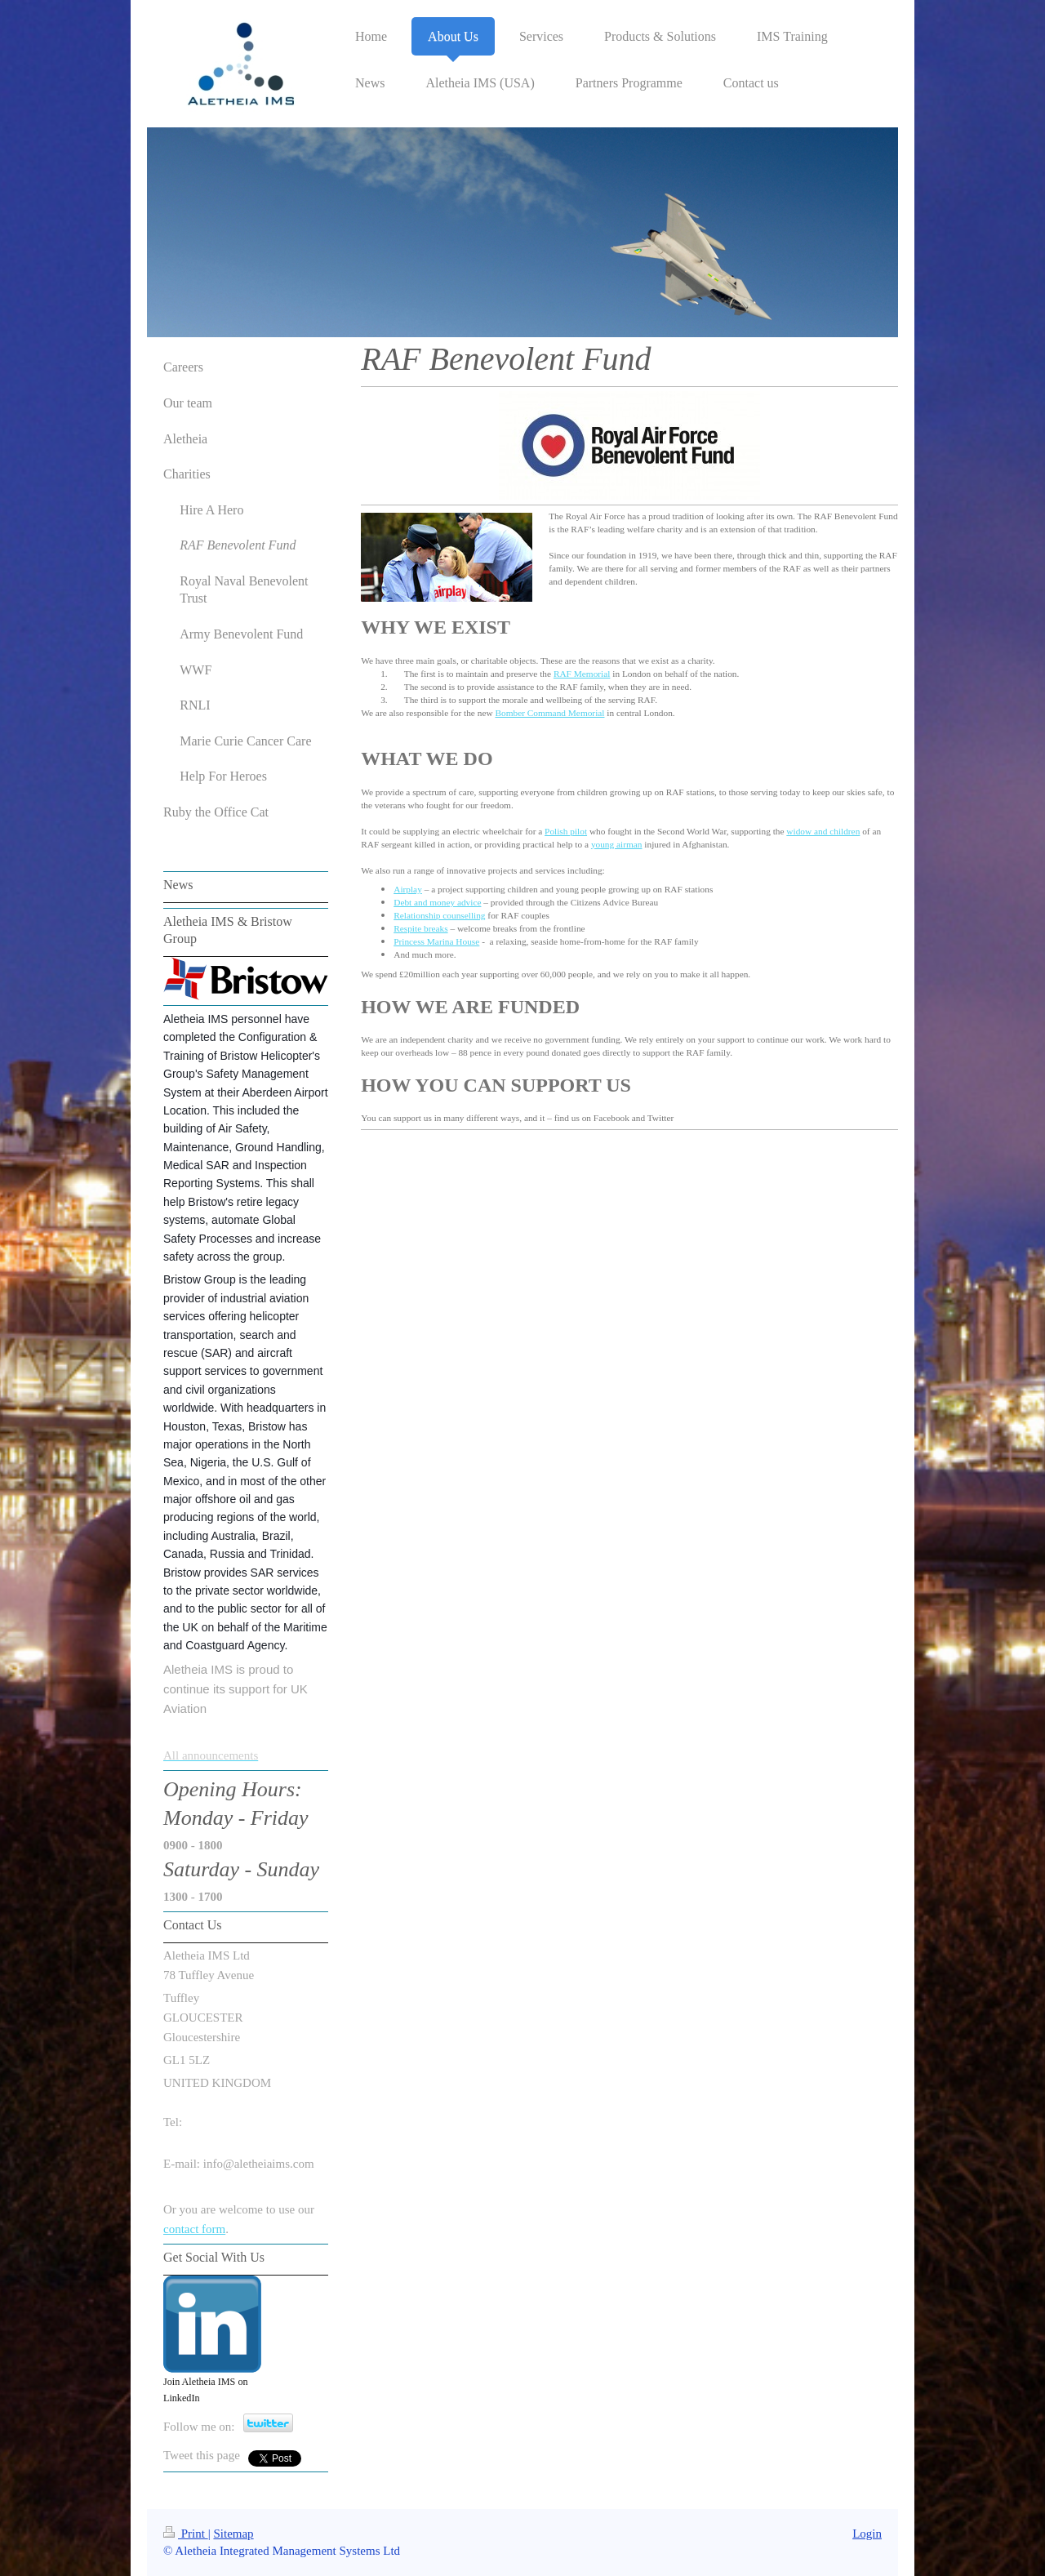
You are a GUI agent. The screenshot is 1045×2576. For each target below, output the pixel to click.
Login (867, 2533)
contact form (194, 2229)
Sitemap (233, 2533)
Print (185, 2533)
